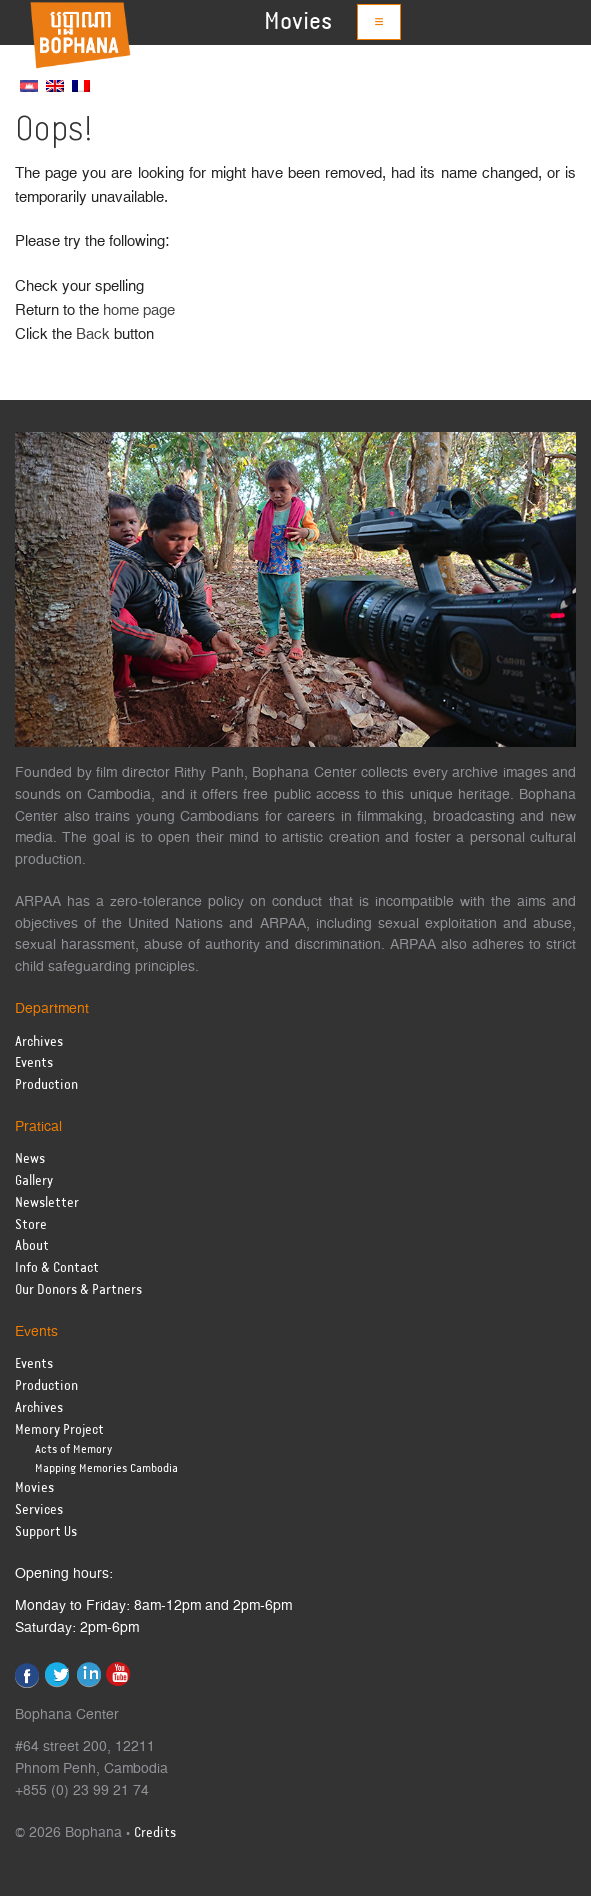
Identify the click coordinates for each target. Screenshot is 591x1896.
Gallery (34, 1181)
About (32, 1246)
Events (34, 1063)
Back (93, 334)
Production (46, 1085)
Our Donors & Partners (78, 1290)
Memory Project (59, 1430)
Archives (39, 1042)
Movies (298, 22)
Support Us (46, 1532)
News (30, 1159)
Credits (155, 1833)
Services (39, 1510)
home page (139, 310)
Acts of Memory (73, 1449)
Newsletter (47, 1203)
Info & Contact (57, 1268)
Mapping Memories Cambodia (106, 1468)
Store (31, 1225)
